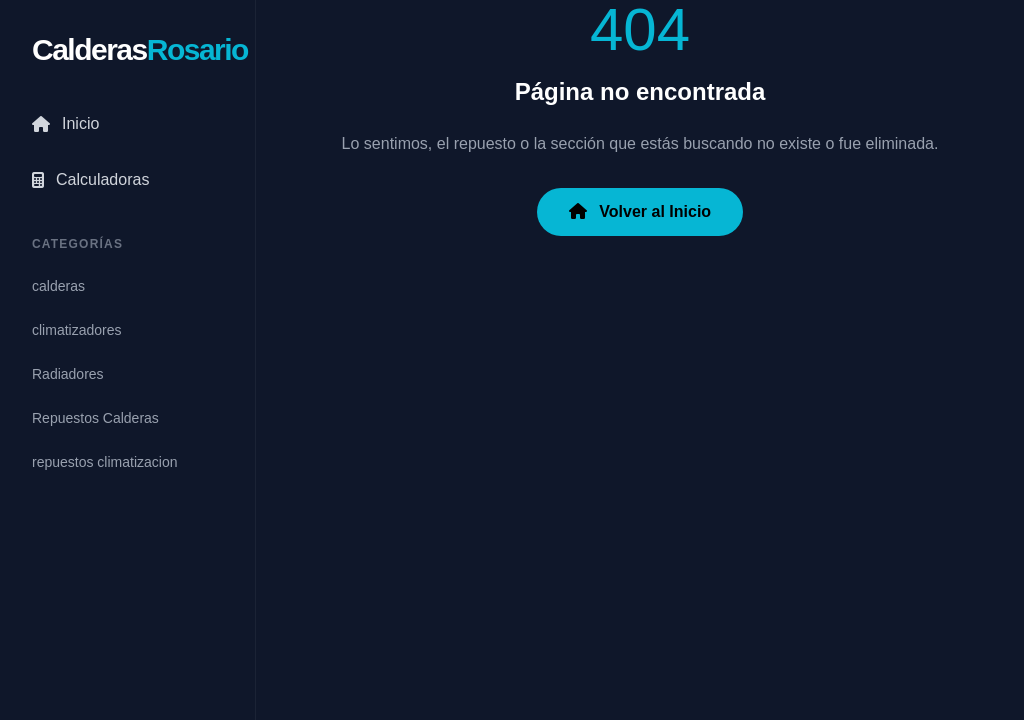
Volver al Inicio (640, 211)
